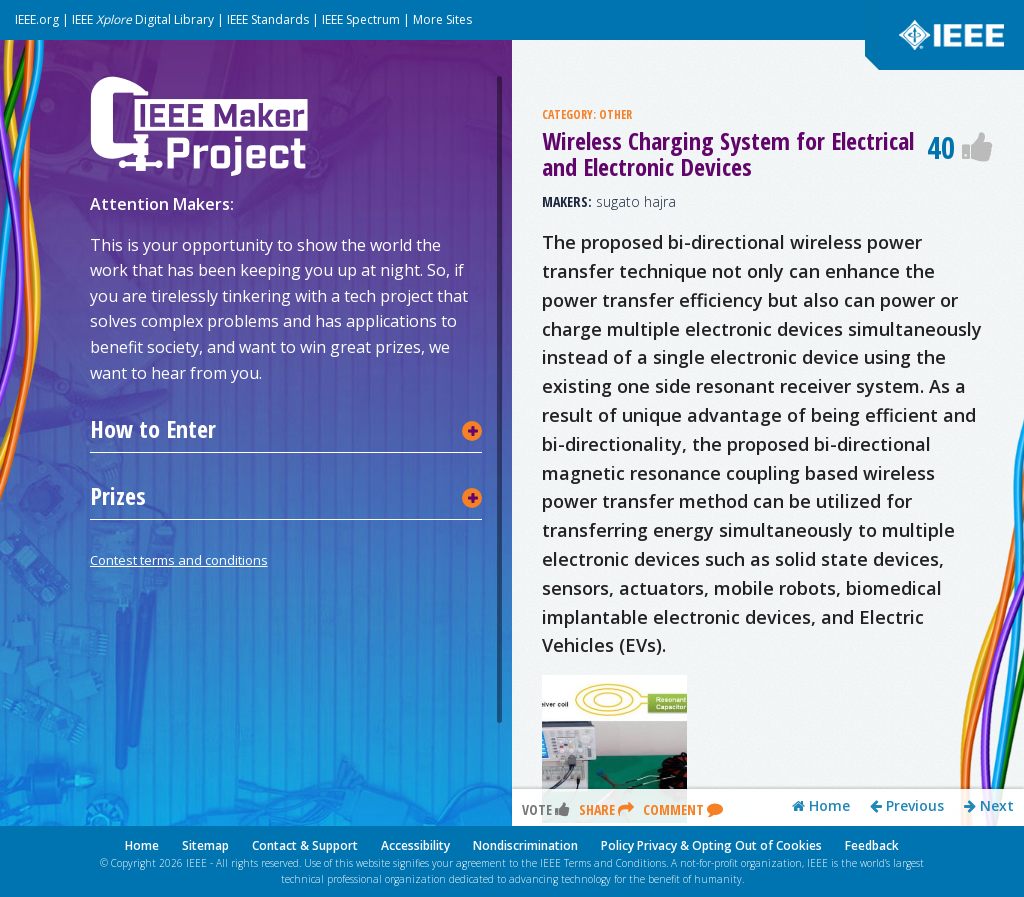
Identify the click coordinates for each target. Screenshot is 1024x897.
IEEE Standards (268, 19)
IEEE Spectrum (361, 19)
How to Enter (153, 429)
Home (821, 806)
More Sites (442, 19)
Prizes (118, 496)
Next (989, 806)
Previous (907, 806)
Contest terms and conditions (179, 560)
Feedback (872, 845)
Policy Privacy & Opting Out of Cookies (711, 845)
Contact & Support (305, 845)
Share (606, 809)
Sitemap (205, 845)
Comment (683, 809)
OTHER (615, 114)
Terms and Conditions (615, 863)
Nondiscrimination (525, 845)
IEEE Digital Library (143, 19)
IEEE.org (37, 19)
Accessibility (415, 845)
